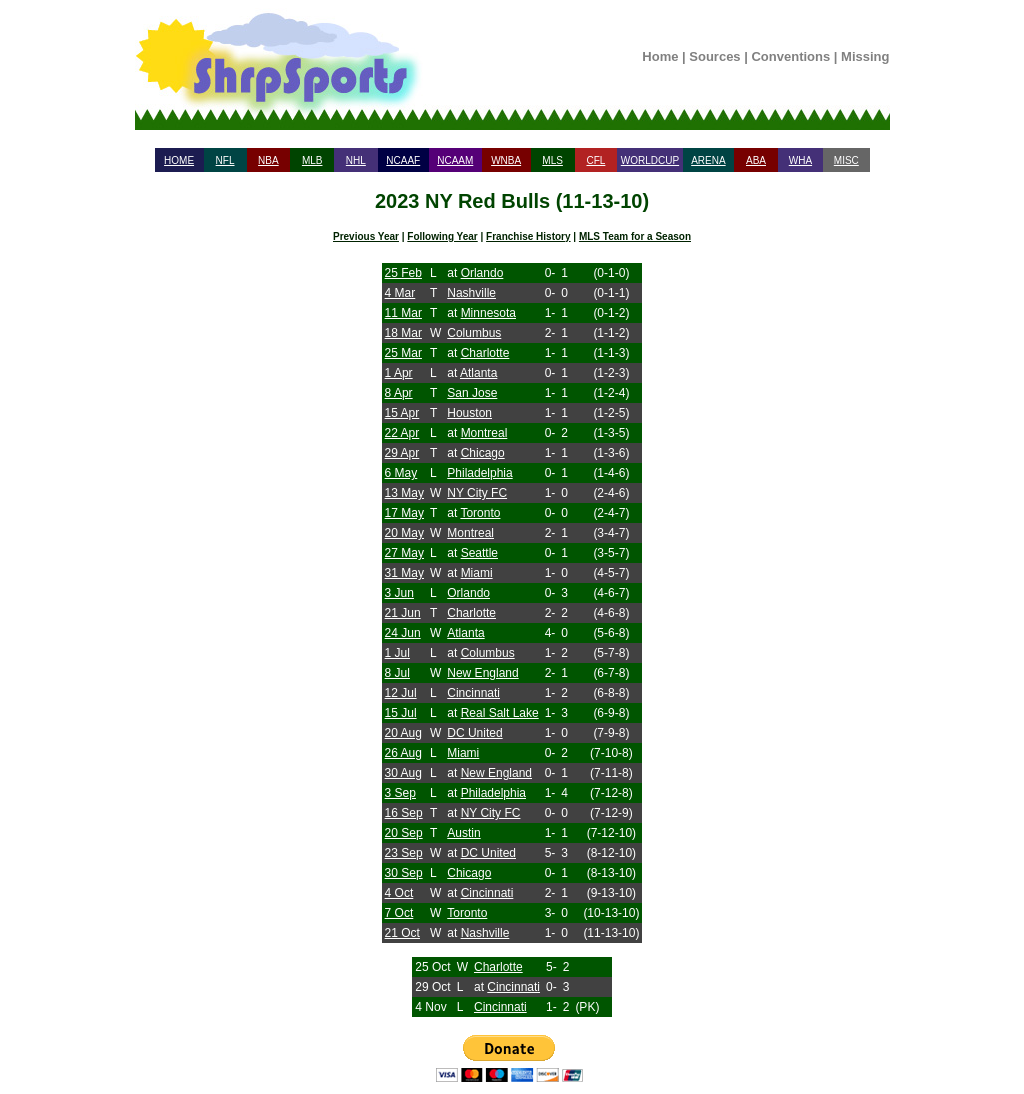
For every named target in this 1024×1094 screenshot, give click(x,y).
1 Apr (399, 373)
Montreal (484, 433)
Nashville (471, 293)
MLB (312, 160)
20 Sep (404, 833)
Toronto (480, 513)
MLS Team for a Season (635, 236)
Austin (463, 833)
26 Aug (403, 753)
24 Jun (403, 633)
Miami (477, 573)
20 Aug (403, 733)
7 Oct (399, 913)
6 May (401, 473)
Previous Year (366, 236)
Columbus (474, 333)
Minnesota (488, 313)
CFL (595, 160)
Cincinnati (473, 693)
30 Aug (403, 773)
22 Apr (402, 433)
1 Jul (397, 653)
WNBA (506, 160)
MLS (552, 160)
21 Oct (402, 933)
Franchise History (528, 236)
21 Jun (403, 613)
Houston (469, 413)
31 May (404, 573)
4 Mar (400, 293)
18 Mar (403, 333)
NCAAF (403, 160)
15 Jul (401, 713)
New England (482, 673)
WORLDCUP (650, 160)
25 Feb (403, 273)
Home (660, 56)
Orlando (482, 273)
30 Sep (404, 873)
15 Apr (402, 413)
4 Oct (399, 893)
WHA (800, 160)
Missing (865, 56)
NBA (268, 160)
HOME (179, 160)
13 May (404, 493)
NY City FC (477, 493)
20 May (404, 533)
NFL (225, 160)
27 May (404, 553)
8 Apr (399, 393)
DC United (474, 733)
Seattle (479, 553)
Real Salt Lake (500, 713)
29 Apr (402, 453)
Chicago (483, 453)
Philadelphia (479, 473)
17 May (404, 513)
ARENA (708, 160)
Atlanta (478, 373)
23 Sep (404, 853)
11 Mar (403, 313)
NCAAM (455, 160)
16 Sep (404, 813)
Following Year (442, 236)
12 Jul (401, 693)
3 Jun (399, 593)
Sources (714, 56)
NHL (356, 160)
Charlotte (485, 353)
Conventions (790, 56)
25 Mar (403, 353)
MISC (846, 160)
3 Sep (400, 793)
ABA (756, 160)
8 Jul (397, 673)
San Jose (472, 393)
